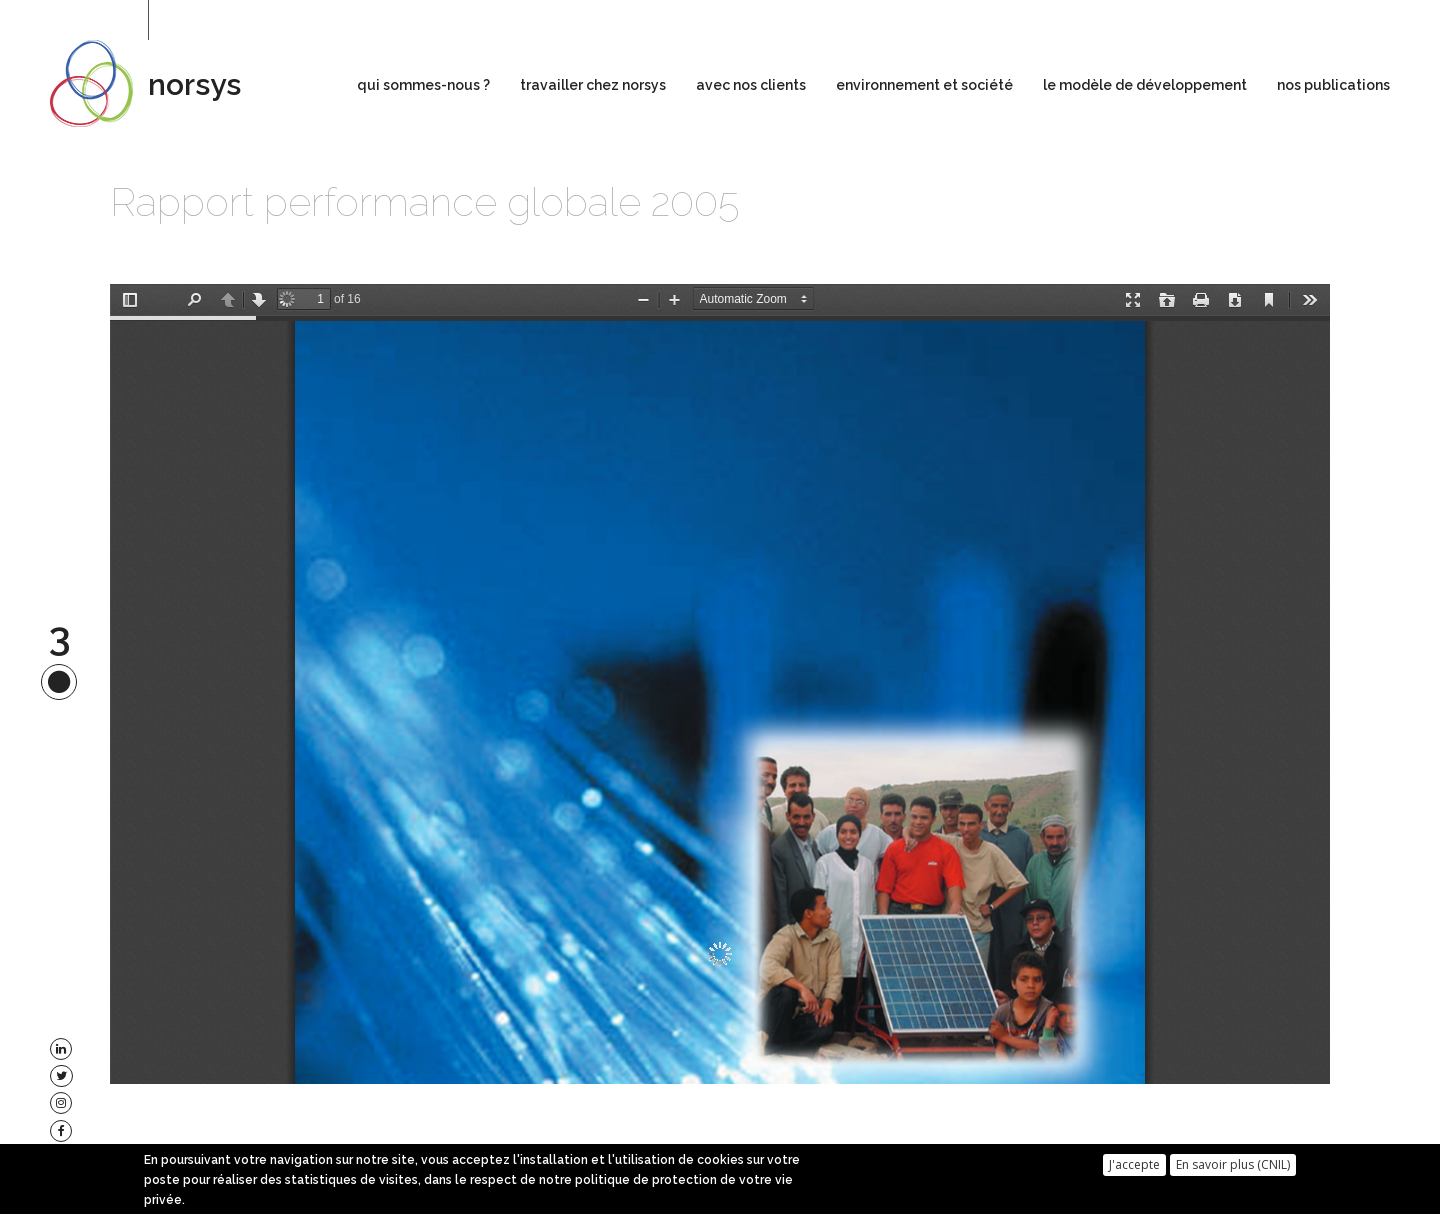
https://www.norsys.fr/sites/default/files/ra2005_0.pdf (720, 684)
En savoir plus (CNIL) (1233, 1164)
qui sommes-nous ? (423, 85)
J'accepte (1134, 1164)
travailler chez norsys (593, 85)
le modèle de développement (1145, 85)
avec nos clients (751, 85)
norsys (194, 84)
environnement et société (924, 85)
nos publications (1333, 85)
